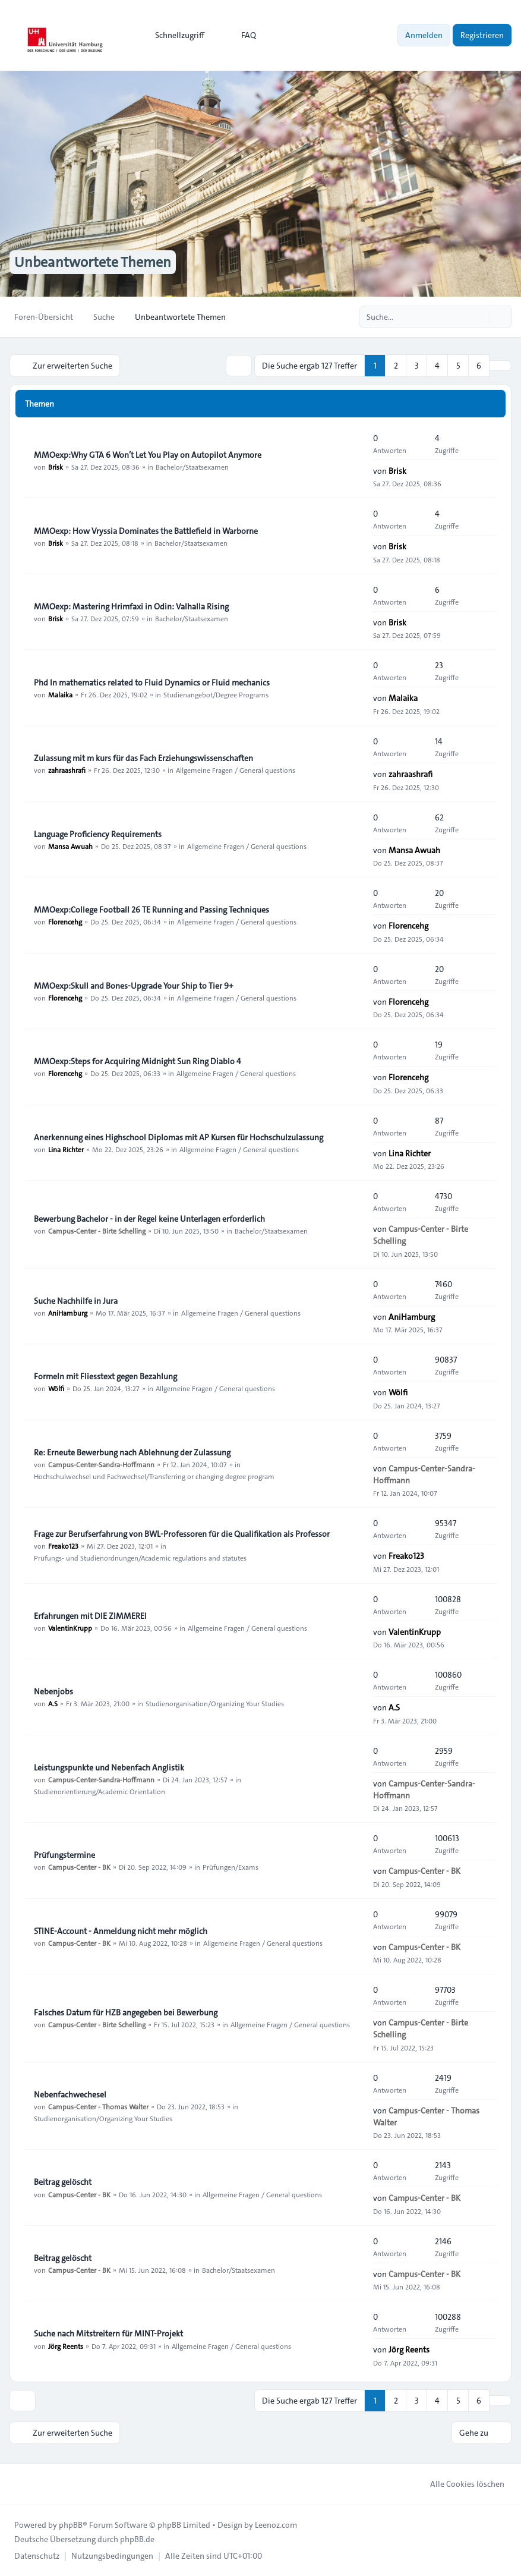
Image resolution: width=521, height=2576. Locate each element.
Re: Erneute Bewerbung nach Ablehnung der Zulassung (132, 1452)
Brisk (55, 466)
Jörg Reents (65, 2345)
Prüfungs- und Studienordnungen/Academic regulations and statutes (140, 1557)
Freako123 (63, 1545)
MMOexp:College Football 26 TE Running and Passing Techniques (151, 910)
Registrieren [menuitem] (482, 35)
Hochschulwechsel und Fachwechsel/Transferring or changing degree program (154, 1476)
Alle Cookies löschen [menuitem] (459, 2484)
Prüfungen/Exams (230, 1867)
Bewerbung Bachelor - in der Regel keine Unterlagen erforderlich (149, 1219)
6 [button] (478, 366)
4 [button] (437, 366)
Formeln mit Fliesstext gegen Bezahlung (105, 1376)
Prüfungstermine (64, 1855)
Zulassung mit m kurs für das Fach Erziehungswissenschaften (143, 758)
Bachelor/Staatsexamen (192, 466)
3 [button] (417, 366)
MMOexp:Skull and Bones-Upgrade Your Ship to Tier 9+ (133, 986)
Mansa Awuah (70, 846)
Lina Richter (66, 1149)
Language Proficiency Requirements (98, 834)
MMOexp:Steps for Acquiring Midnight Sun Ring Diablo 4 (137, 1061)
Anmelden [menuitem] (424, 35)
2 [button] (396, 366)
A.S (53, 1703)
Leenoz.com (276, 2525)
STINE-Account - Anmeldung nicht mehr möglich (120, 1931)
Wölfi (56, 1388)
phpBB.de (137, 2539)
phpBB (71, 2525)
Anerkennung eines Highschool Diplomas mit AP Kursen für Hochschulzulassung (178, 1137)
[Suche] (478, 317)
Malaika (60, 694)
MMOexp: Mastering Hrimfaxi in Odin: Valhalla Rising (131, 606)
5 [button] (458, 366)
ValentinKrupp (70, 1628)
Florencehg (65, 921)
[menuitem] (174, 35)
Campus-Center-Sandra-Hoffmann (101, 1464)
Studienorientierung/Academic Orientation (99, 1791)
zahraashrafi (67, 770)
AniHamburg (67, 1312)
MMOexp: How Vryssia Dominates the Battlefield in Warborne (146, 531)
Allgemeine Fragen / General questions (235, 770)
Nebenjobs (53, 1691)
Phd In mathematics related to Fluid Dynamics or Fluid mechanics (152, 682)
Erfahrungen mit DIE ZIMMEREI (90, 1616)
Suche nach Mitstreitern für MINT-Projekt (108, 2333)
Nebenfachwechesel (70, 2094)
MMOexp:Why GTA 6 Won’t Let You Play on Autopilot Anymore (147, 455)
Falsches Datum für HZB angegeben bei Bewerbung (125, 2012)
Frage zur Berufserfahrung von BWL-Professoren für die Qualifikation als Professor (182, 1534)
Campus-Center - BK (79, 1867)
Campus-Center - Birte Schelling (97, 1230)
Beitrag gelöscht (62, 2182)
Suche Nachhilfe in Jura (76, 1301)
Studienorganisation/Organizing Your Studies (215, 1703)
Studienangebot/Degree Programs (216, 694)
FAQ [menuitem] (241, 35)
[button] (500, 365)
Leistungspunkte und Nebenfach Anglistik (109, 1767)
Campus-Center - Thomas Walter (98, 2106)
